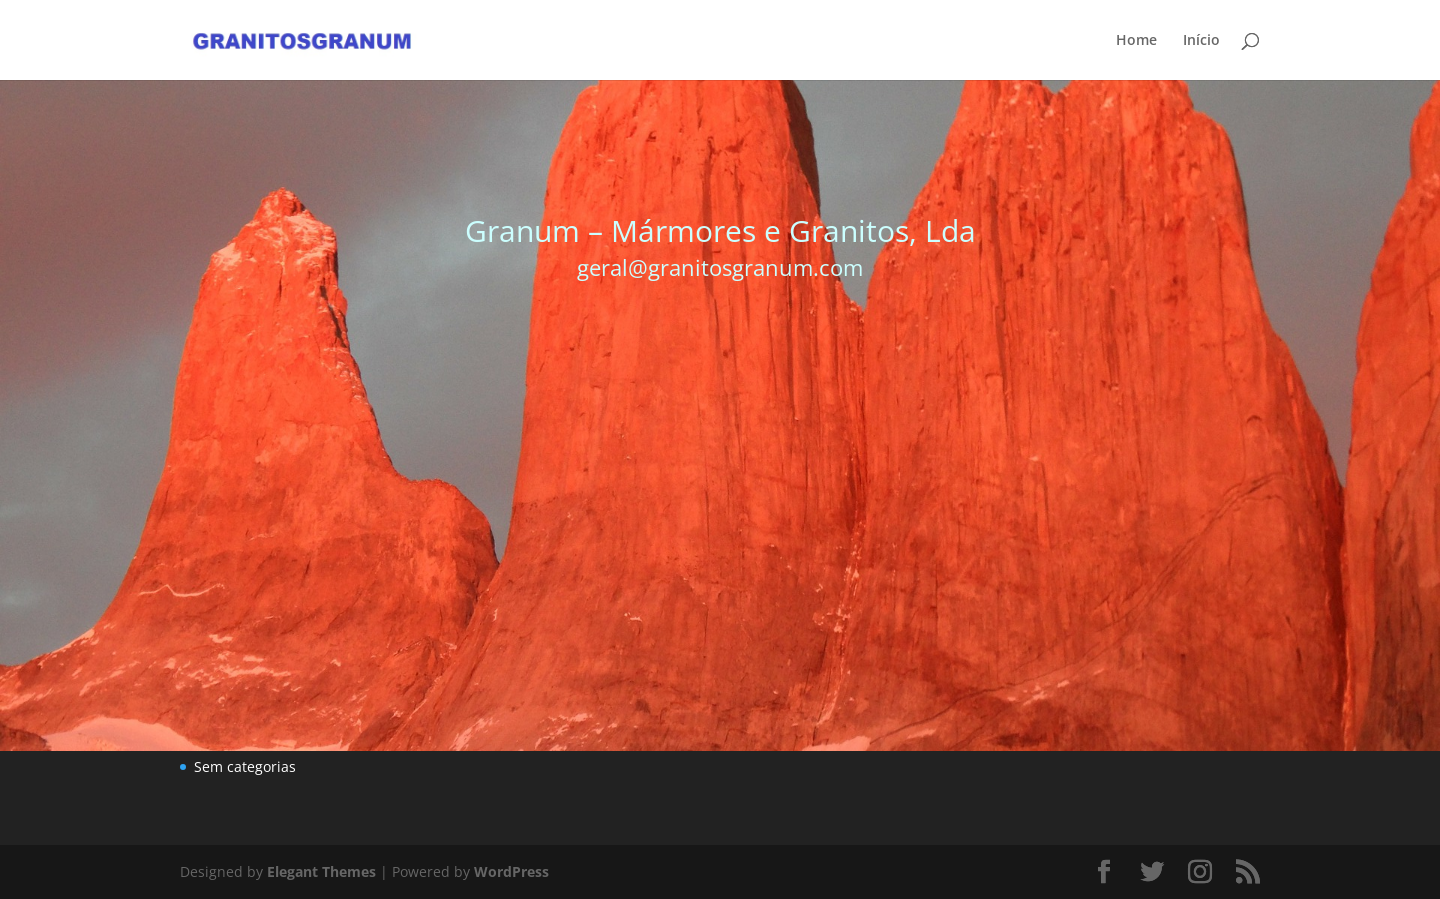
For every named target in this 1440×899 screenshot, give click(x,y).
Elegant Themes (321, 871)
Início (1201, 41)
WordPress (511, 871)
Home (1136, 41)
